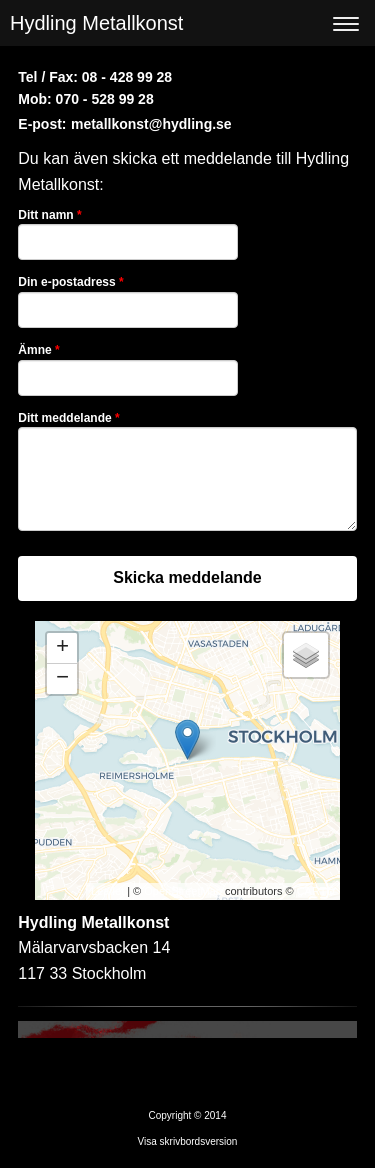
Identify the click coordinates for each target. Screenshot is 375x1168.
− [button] (62, 679)
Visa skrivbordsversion (188, 1141)
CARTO (316, 891)
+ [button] (62, 648)
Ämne (38, 350)
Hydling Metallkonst (96, 23)
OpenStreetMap (183, 891)
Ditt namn (49, 215)
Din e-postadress (70, 282)
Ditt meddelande (68, 418)
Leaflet (107, 891)
